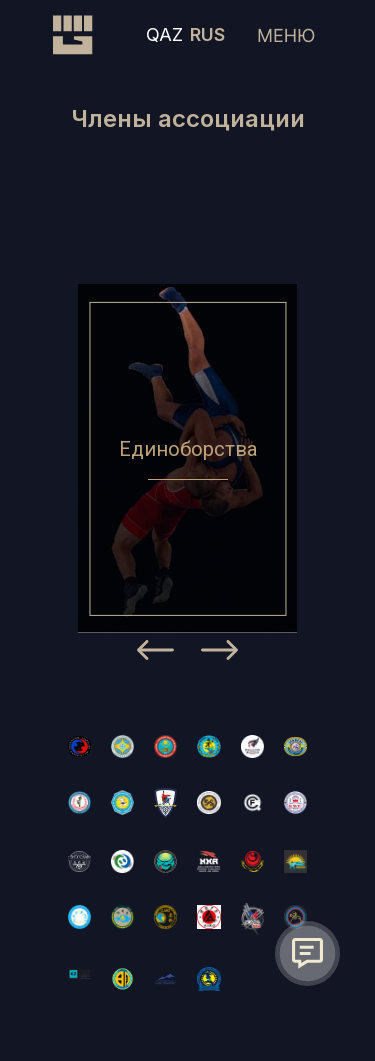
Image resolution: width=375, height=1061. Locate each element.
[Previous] (155, 654)
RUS (207, 34)
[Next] (219, 654)
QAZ (164, 34)
